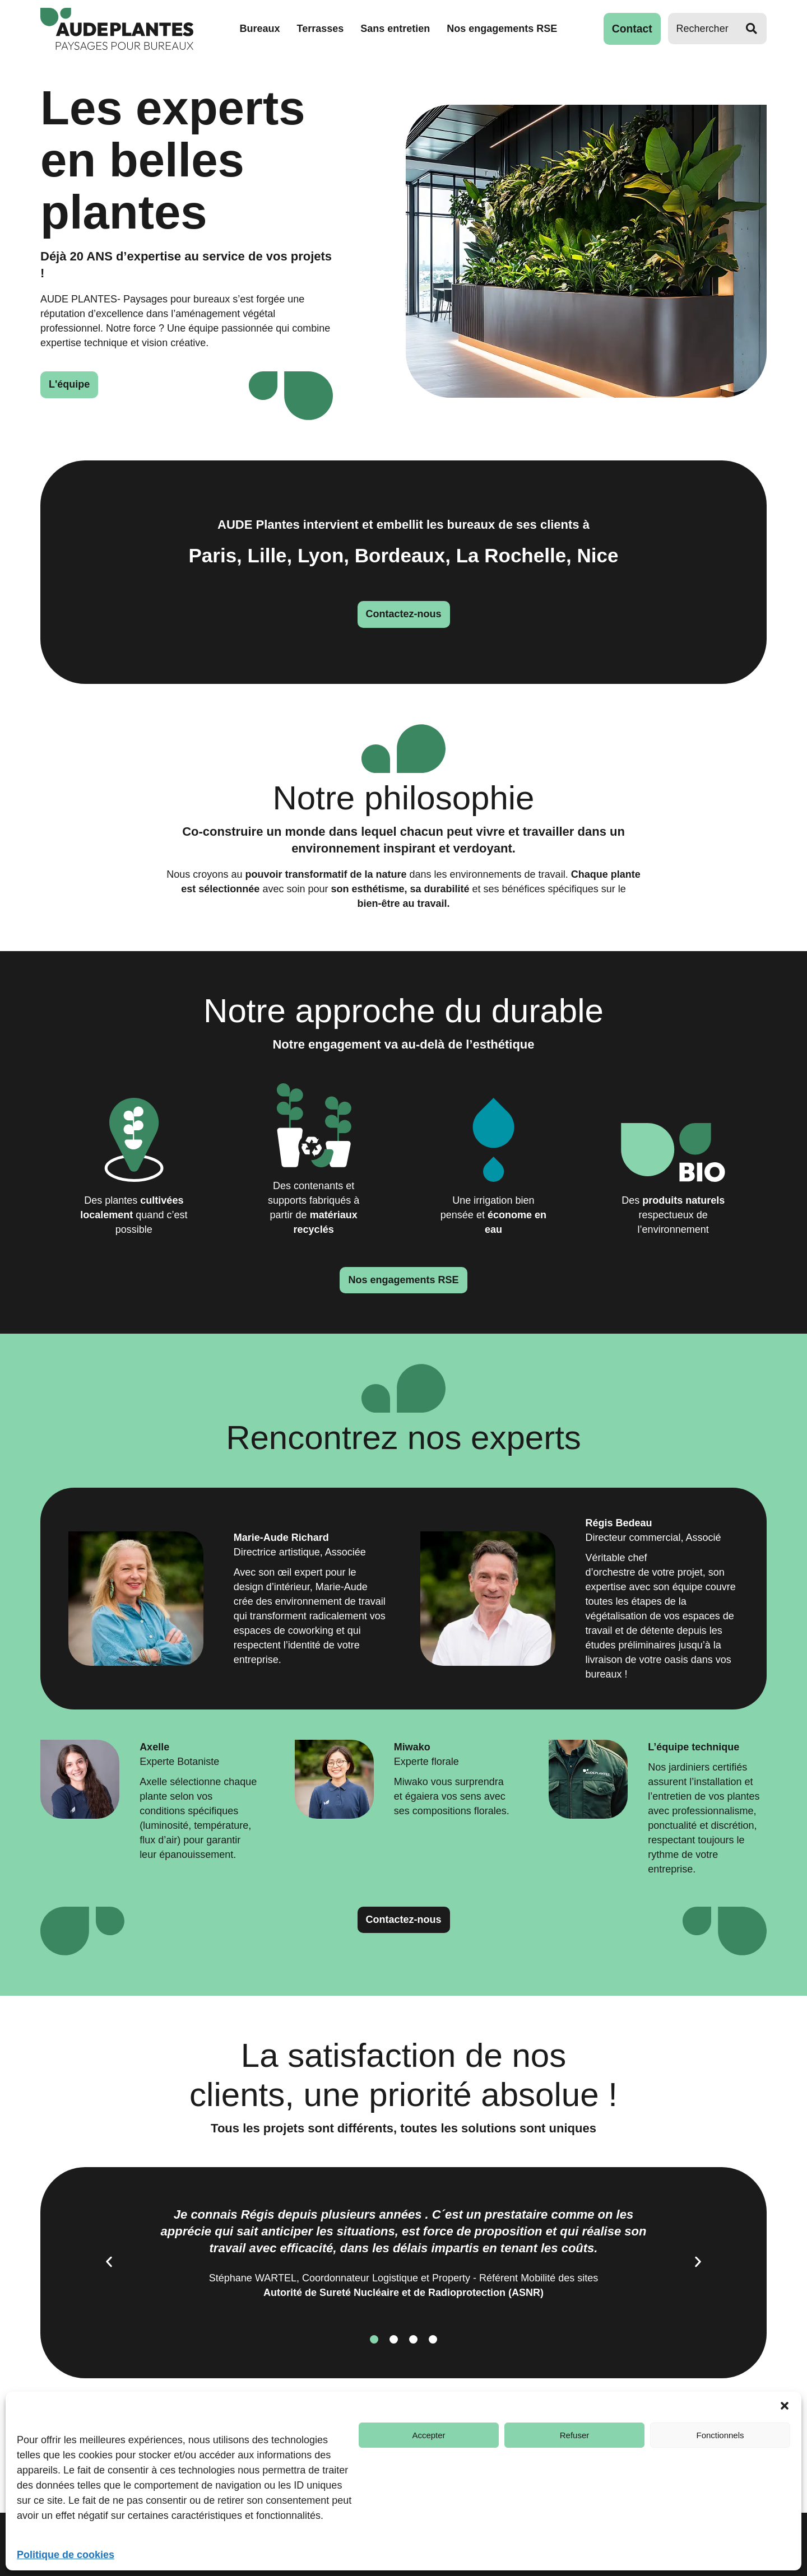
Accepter (428, 2435)
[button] (784, 2405)
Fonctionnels (720, 2435)
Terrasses (321, 29)
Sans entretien (397, 29)
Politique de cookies (65, 2554)
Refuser (575, 2435)
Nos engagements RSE (503, 29)
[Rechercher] (701, 29)
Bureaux (261, 29)
